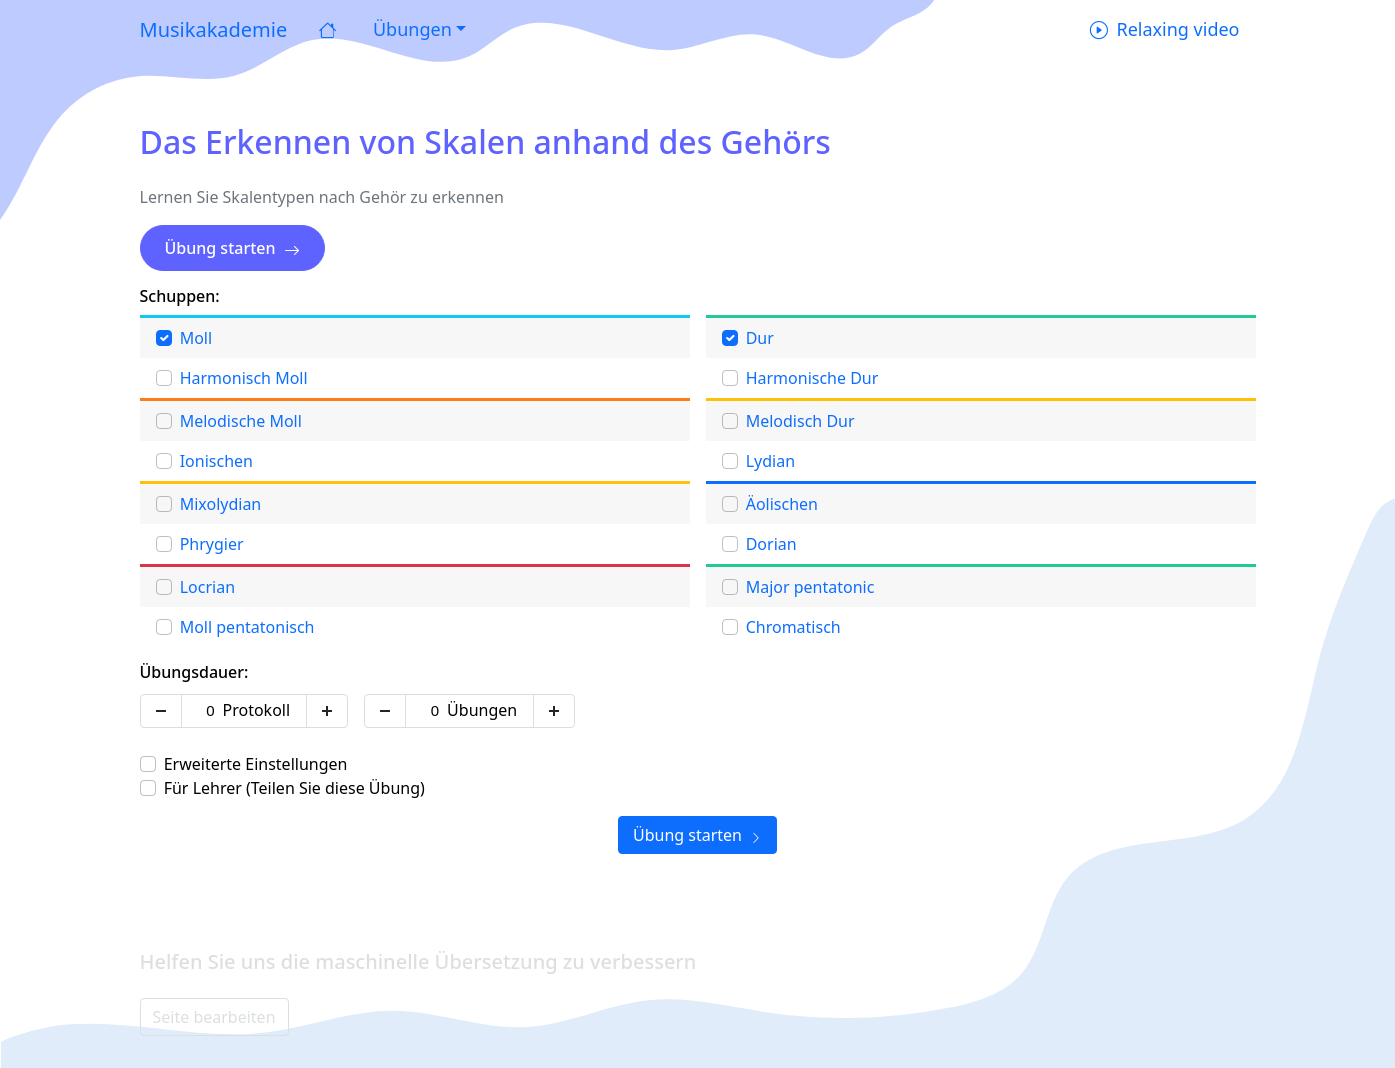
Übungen (482, 710)
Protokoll (257, 710)
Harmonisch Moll (244, 378)
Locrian (207, 587)
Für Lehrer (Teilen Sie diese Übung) (294, 788)
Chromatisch (793, 627)
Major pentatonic (810, 587)
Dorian (771, 544)
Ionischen (216, 461)
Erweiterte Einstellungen (256, 764)
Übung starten (232, 248)
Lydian (770, 461)
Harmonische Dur (812, 378)
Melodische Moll (241, 421)
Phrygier (212, 544)
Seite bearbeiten (214, 1017)
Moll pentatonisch (247, 627)
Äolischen (782, 504)
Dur (760, 338)
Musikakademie (214, 29)
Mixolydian (221, 504)
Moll (196, 338)
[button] (417, 29)
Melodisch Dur (800, 421)
